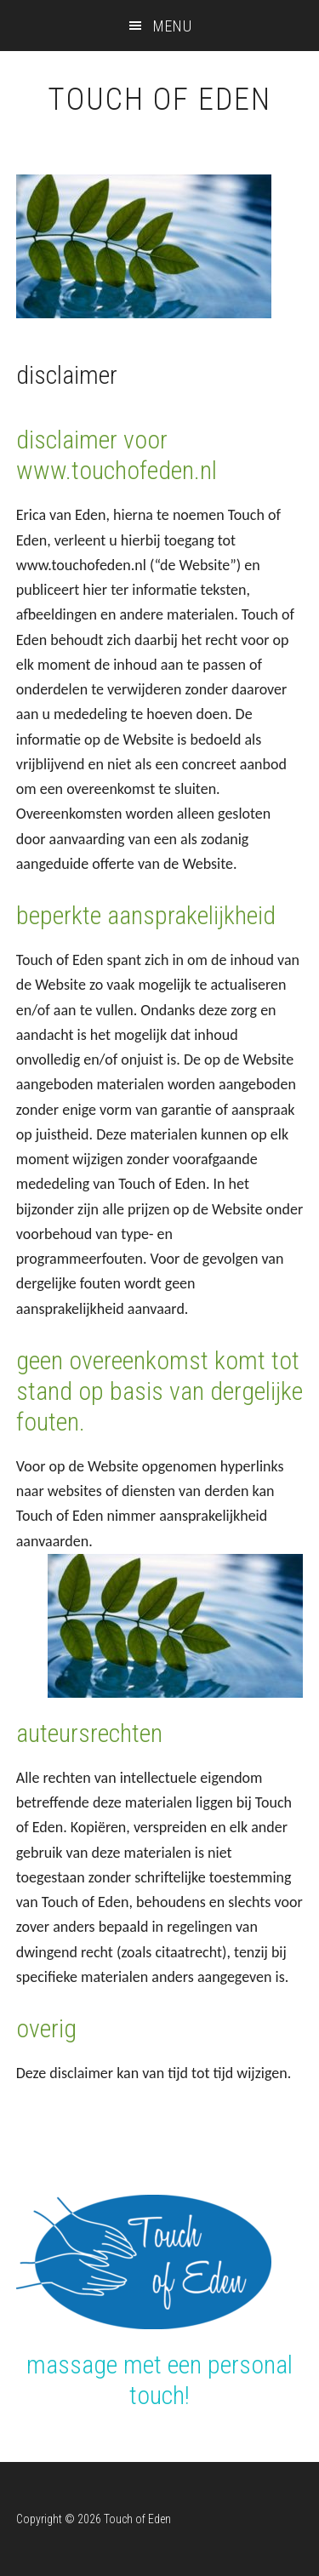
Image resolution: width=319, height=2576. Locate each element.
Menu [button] (172, 26)
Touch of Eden (159, 99)
